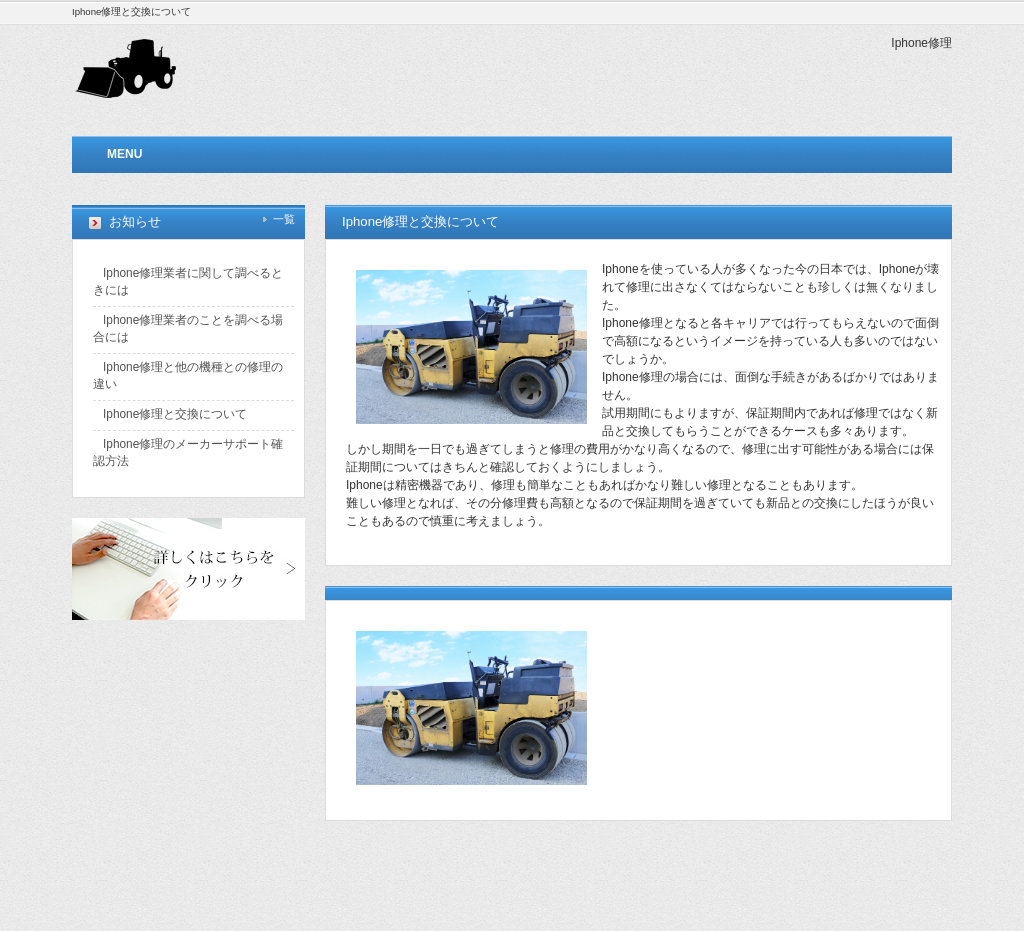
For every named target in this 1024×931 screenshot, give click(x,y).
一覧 (284, 219)
